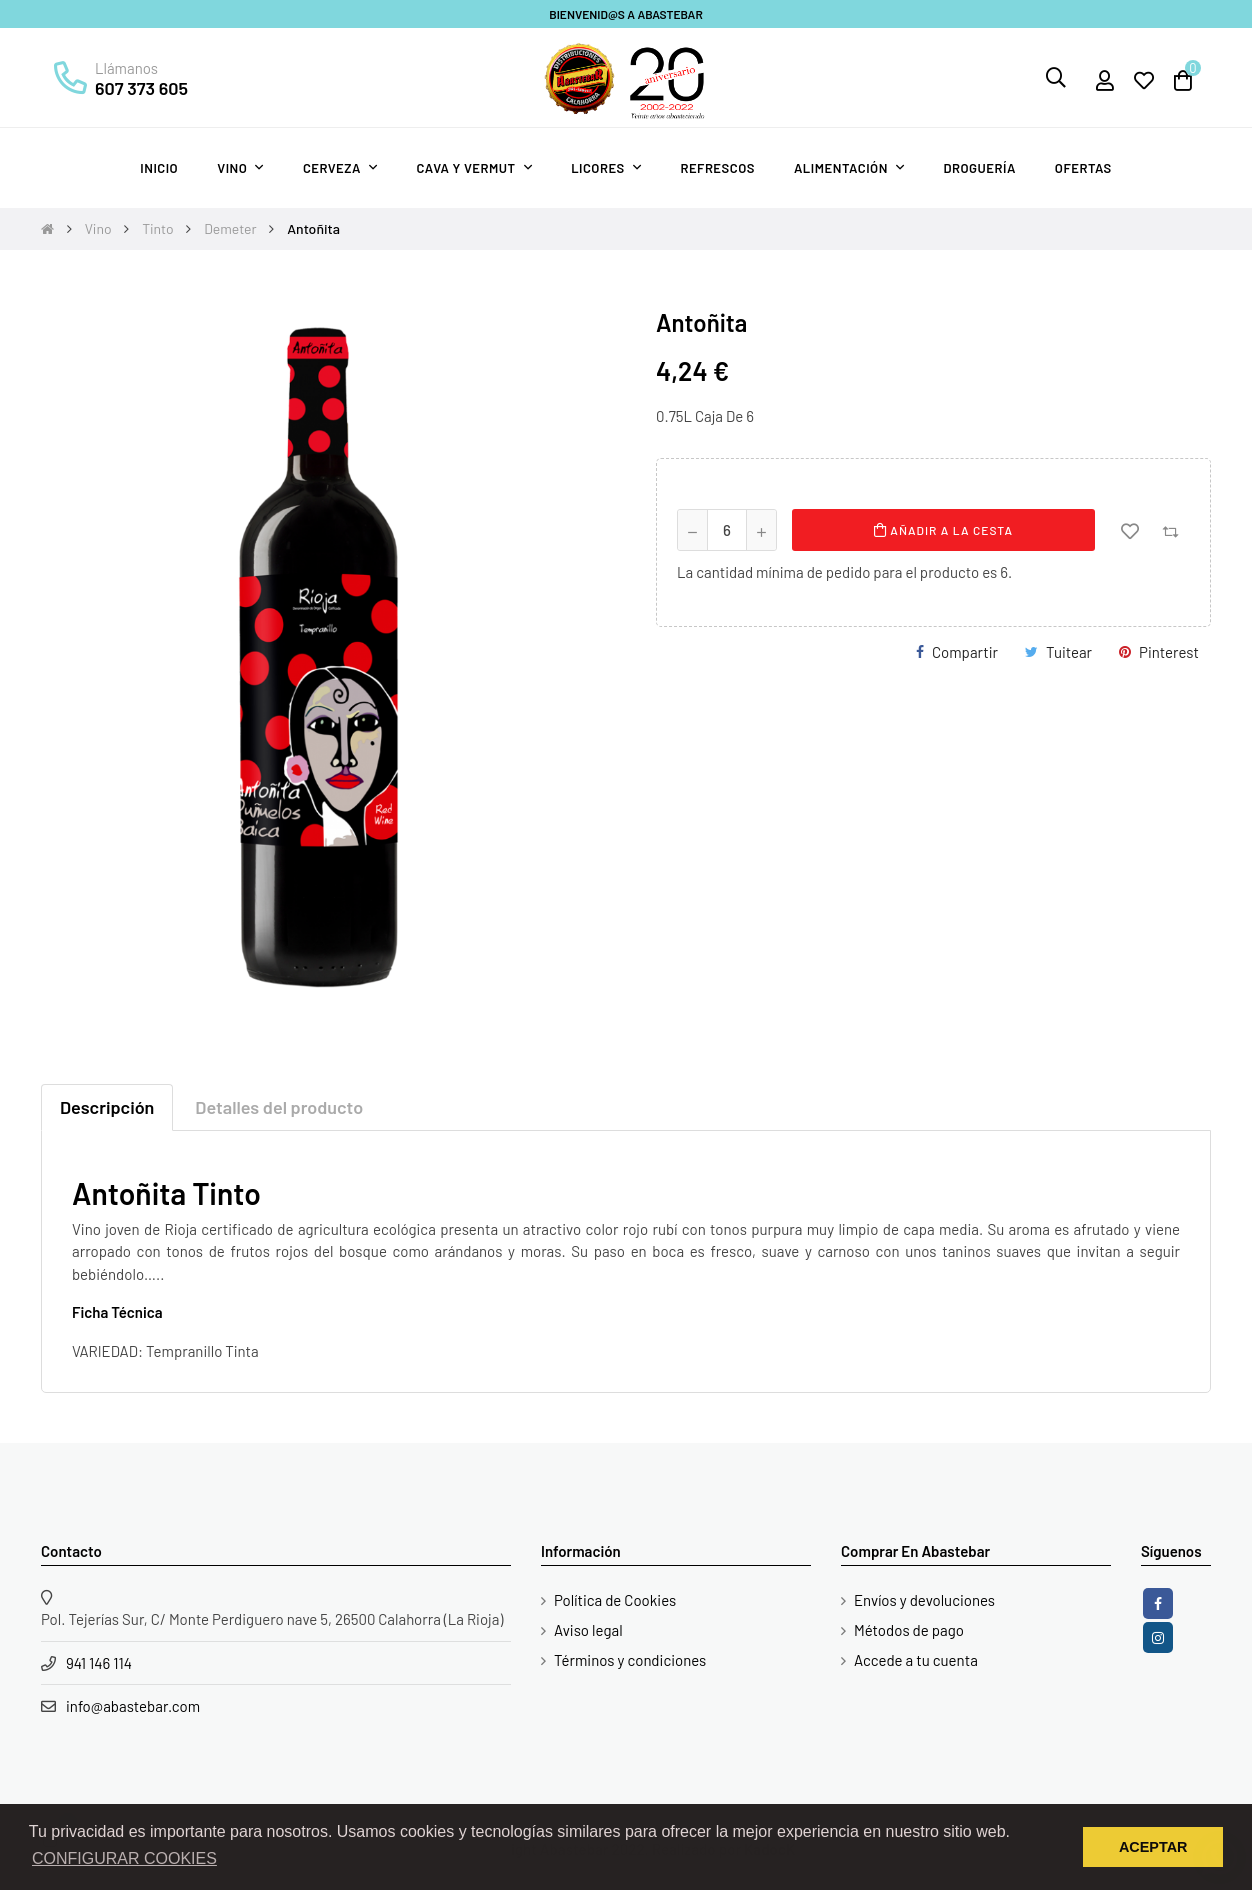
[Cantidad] (727, 530)
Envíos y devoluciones (924, 1600)
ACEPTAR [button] (1153, 1847)
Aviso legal (588, 1630)
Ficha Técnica (117, 1312)
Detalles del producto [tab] (279, 1107)
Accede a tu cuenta (916, 1660)
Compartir (965, 652)
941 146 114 (99, 1663)
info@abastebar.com (133, 1706)
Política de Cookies (615, 1600)
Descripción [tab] (107, 1107)
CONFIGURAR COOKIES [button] (124, 1858)
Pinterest (1169, 652)
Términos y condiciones (630, 1660)
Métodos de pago (909, 1630)
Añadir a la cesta (943, 530)
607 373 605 (141, 88)
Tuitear (1069, 652)
